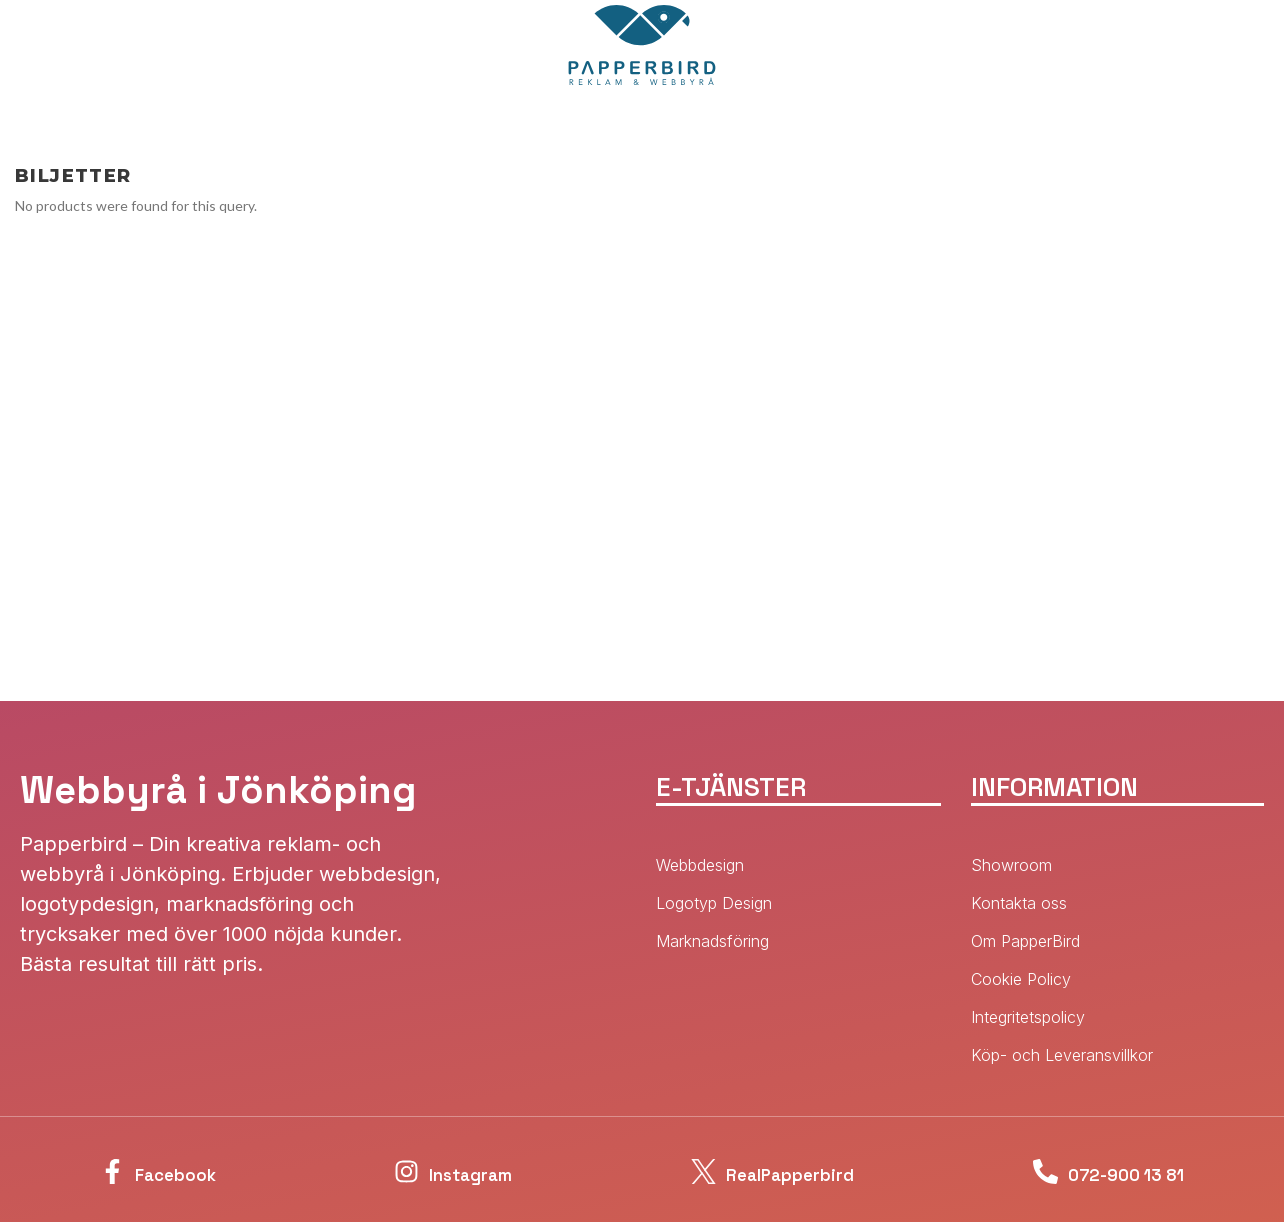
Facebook (169, 1172)
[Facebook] (86, 1171)
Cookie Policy (1021, 979)
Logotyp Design (714, 903)
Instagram (456, 1172)
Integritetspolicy (1028, 1017)
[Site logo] (642, 43)
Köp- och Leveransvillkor (1062, 1055)
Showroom (1011, 865)
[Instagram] (369, 1171)
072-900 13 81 (1123, 1172)
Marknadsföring (712, 941)
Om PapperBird (1025, 941)
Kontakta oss (1019, 903)
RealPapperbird (778, 1172)
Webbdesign (700, 865)
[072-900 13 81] (1013, 1171)
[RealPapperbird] (661, 1171)
